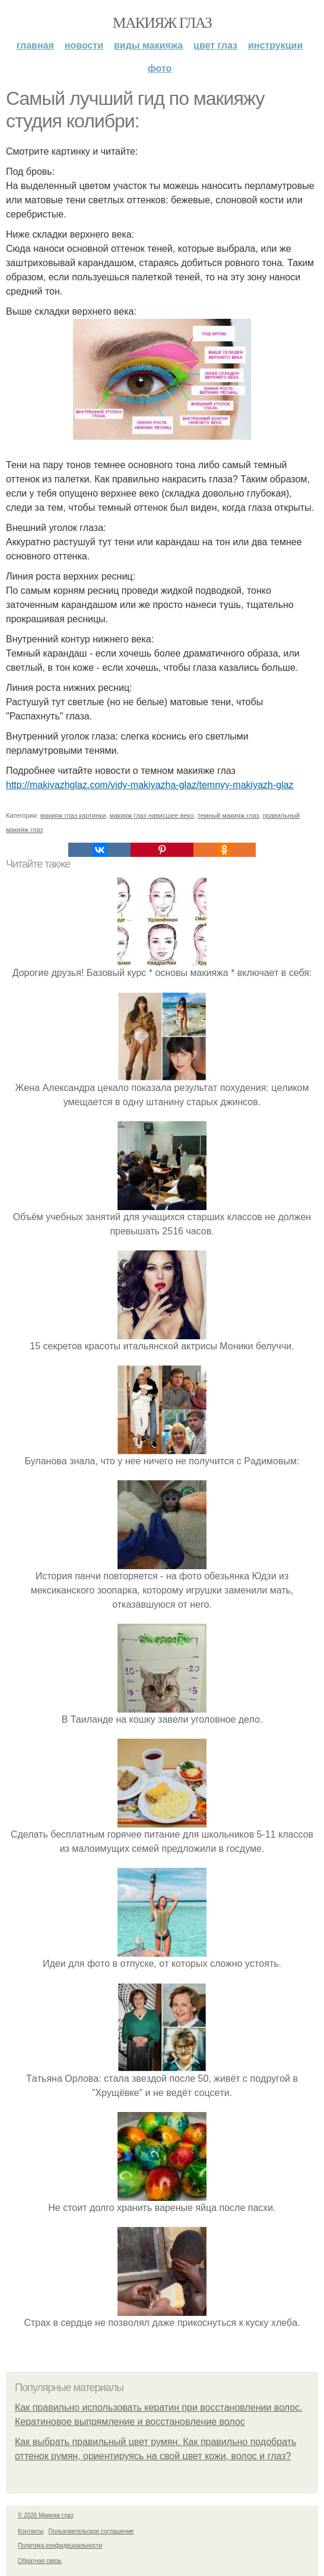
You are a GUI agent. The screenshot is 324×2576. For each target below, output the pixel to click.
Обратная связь (40, 2561)
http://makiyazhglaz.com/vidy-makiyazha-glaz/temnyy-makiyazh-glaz (150, 785)
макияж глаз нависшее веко (151, 815)
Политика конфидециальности (60, 2545)
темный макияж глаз (228, 815)
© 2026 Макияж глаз (45, 2515)
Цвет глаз (215, 45)
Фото (160, 68)
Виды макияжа (148, 45)
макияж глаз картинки (73, 815)
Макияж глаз (162, 22)
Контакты (30, 2531)
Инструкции (275, 45)
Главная (35, 45)
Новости (84, 45)
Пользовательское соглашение (91, 2531)
